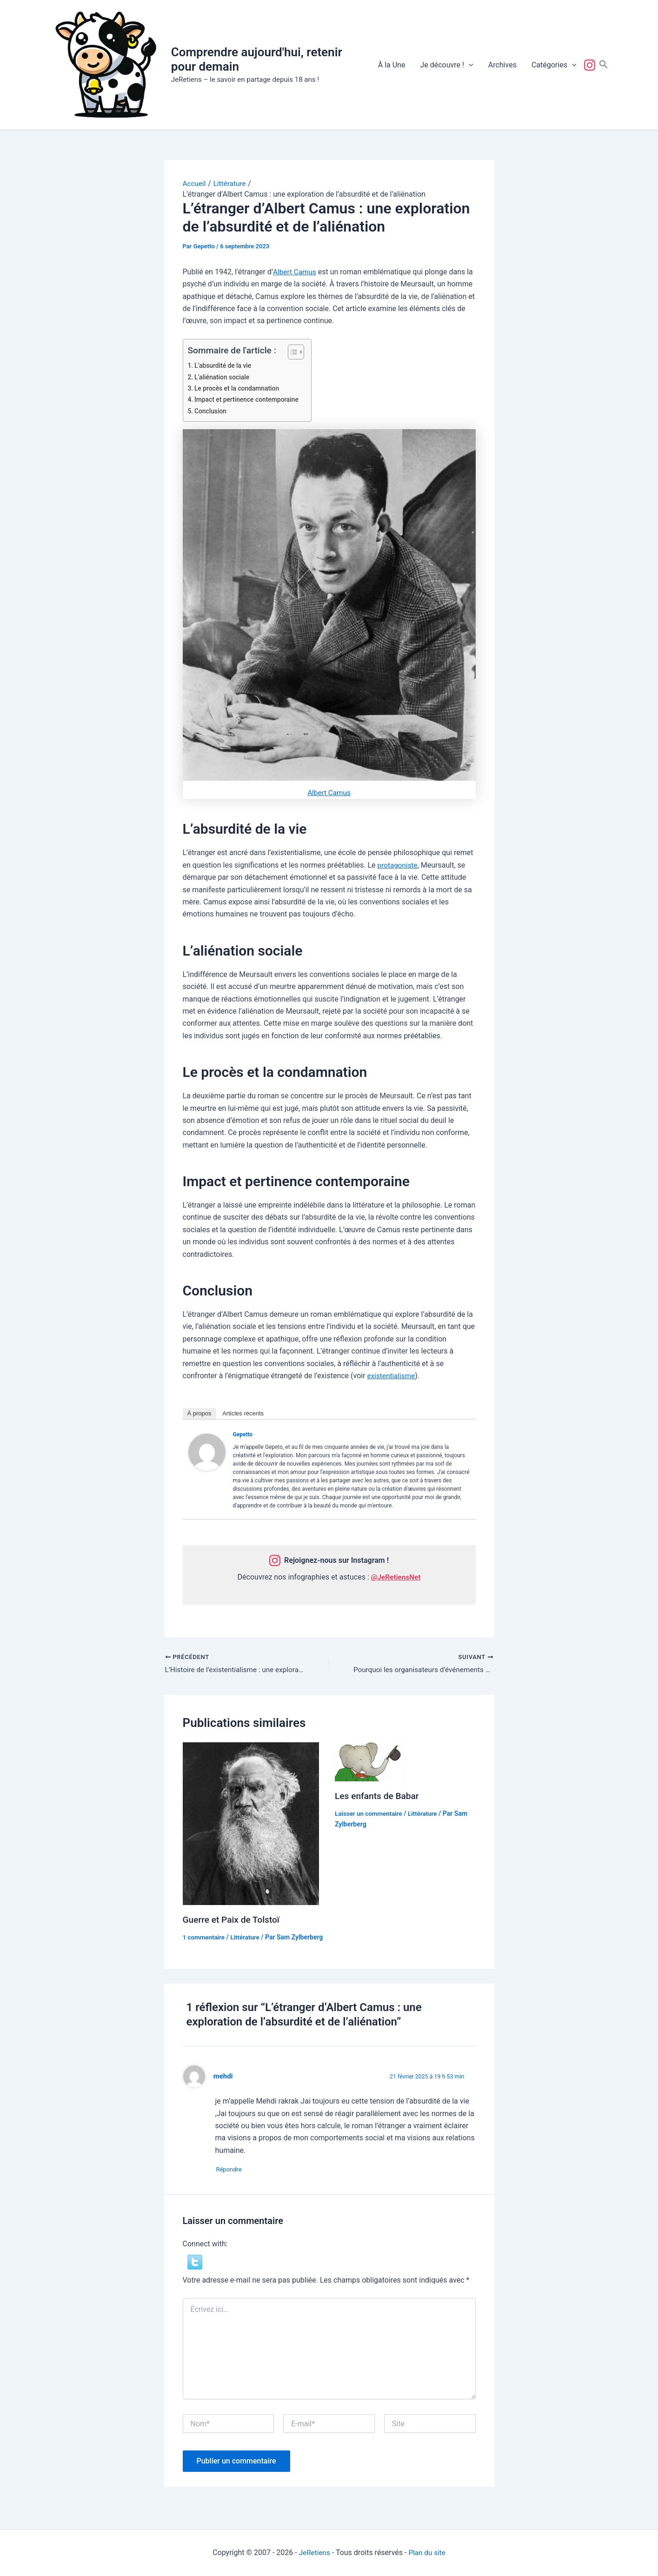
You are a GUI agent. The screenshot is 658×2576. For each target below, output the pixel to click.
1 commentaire (205, 1937)
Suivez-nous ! (591, 65)
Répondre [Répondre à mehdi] (233, 2181)
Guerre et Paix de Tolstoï (233, 1919)
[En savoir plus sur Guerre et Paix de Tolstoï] (251, 1823)
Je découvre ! (446, 65)
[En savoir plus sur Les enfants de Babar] (370, 1762)
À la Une (391, 64)
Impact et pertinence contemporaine (249, 400)
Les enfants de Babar (379, 1796)
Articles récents (243, 1413)
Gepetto (243, 1434)
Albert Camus (295, 271)
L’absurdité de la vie (224, 366)
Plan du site (427, 2552)
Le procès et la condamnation (239, 388)
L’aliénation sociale (224, 377)
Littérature (247, 1937)
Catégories (554, 65)
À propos (199, 1413)
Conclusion (211, 411)
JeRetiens (313, 2552)
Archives (502, 64)
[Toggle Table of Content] (293, 352)
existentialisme (392, 1375)
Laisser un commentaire (370, 1814)
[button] (468, 65)
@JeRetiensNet (396, 1577)
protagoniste (398, 865)
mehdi (223, 2087)
